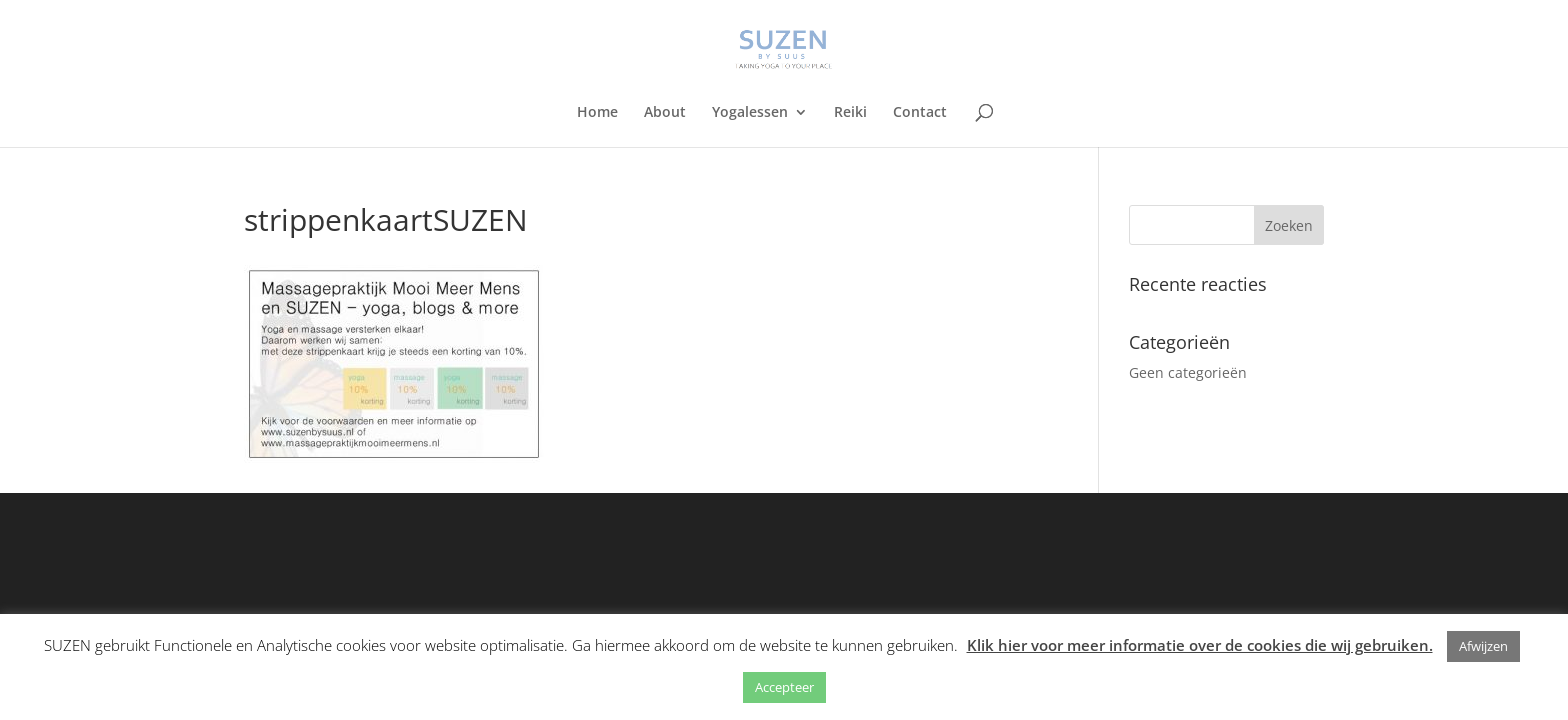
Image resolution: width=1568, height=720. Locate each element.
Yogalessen (750, 113)
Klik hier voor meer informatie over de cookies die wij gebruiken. (1200, 645)
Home (597, 113)
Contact (920, 113)
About (665, 113)
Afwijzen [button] (1483, 646)
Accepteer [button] (784, 687)
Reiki (850, 113)
